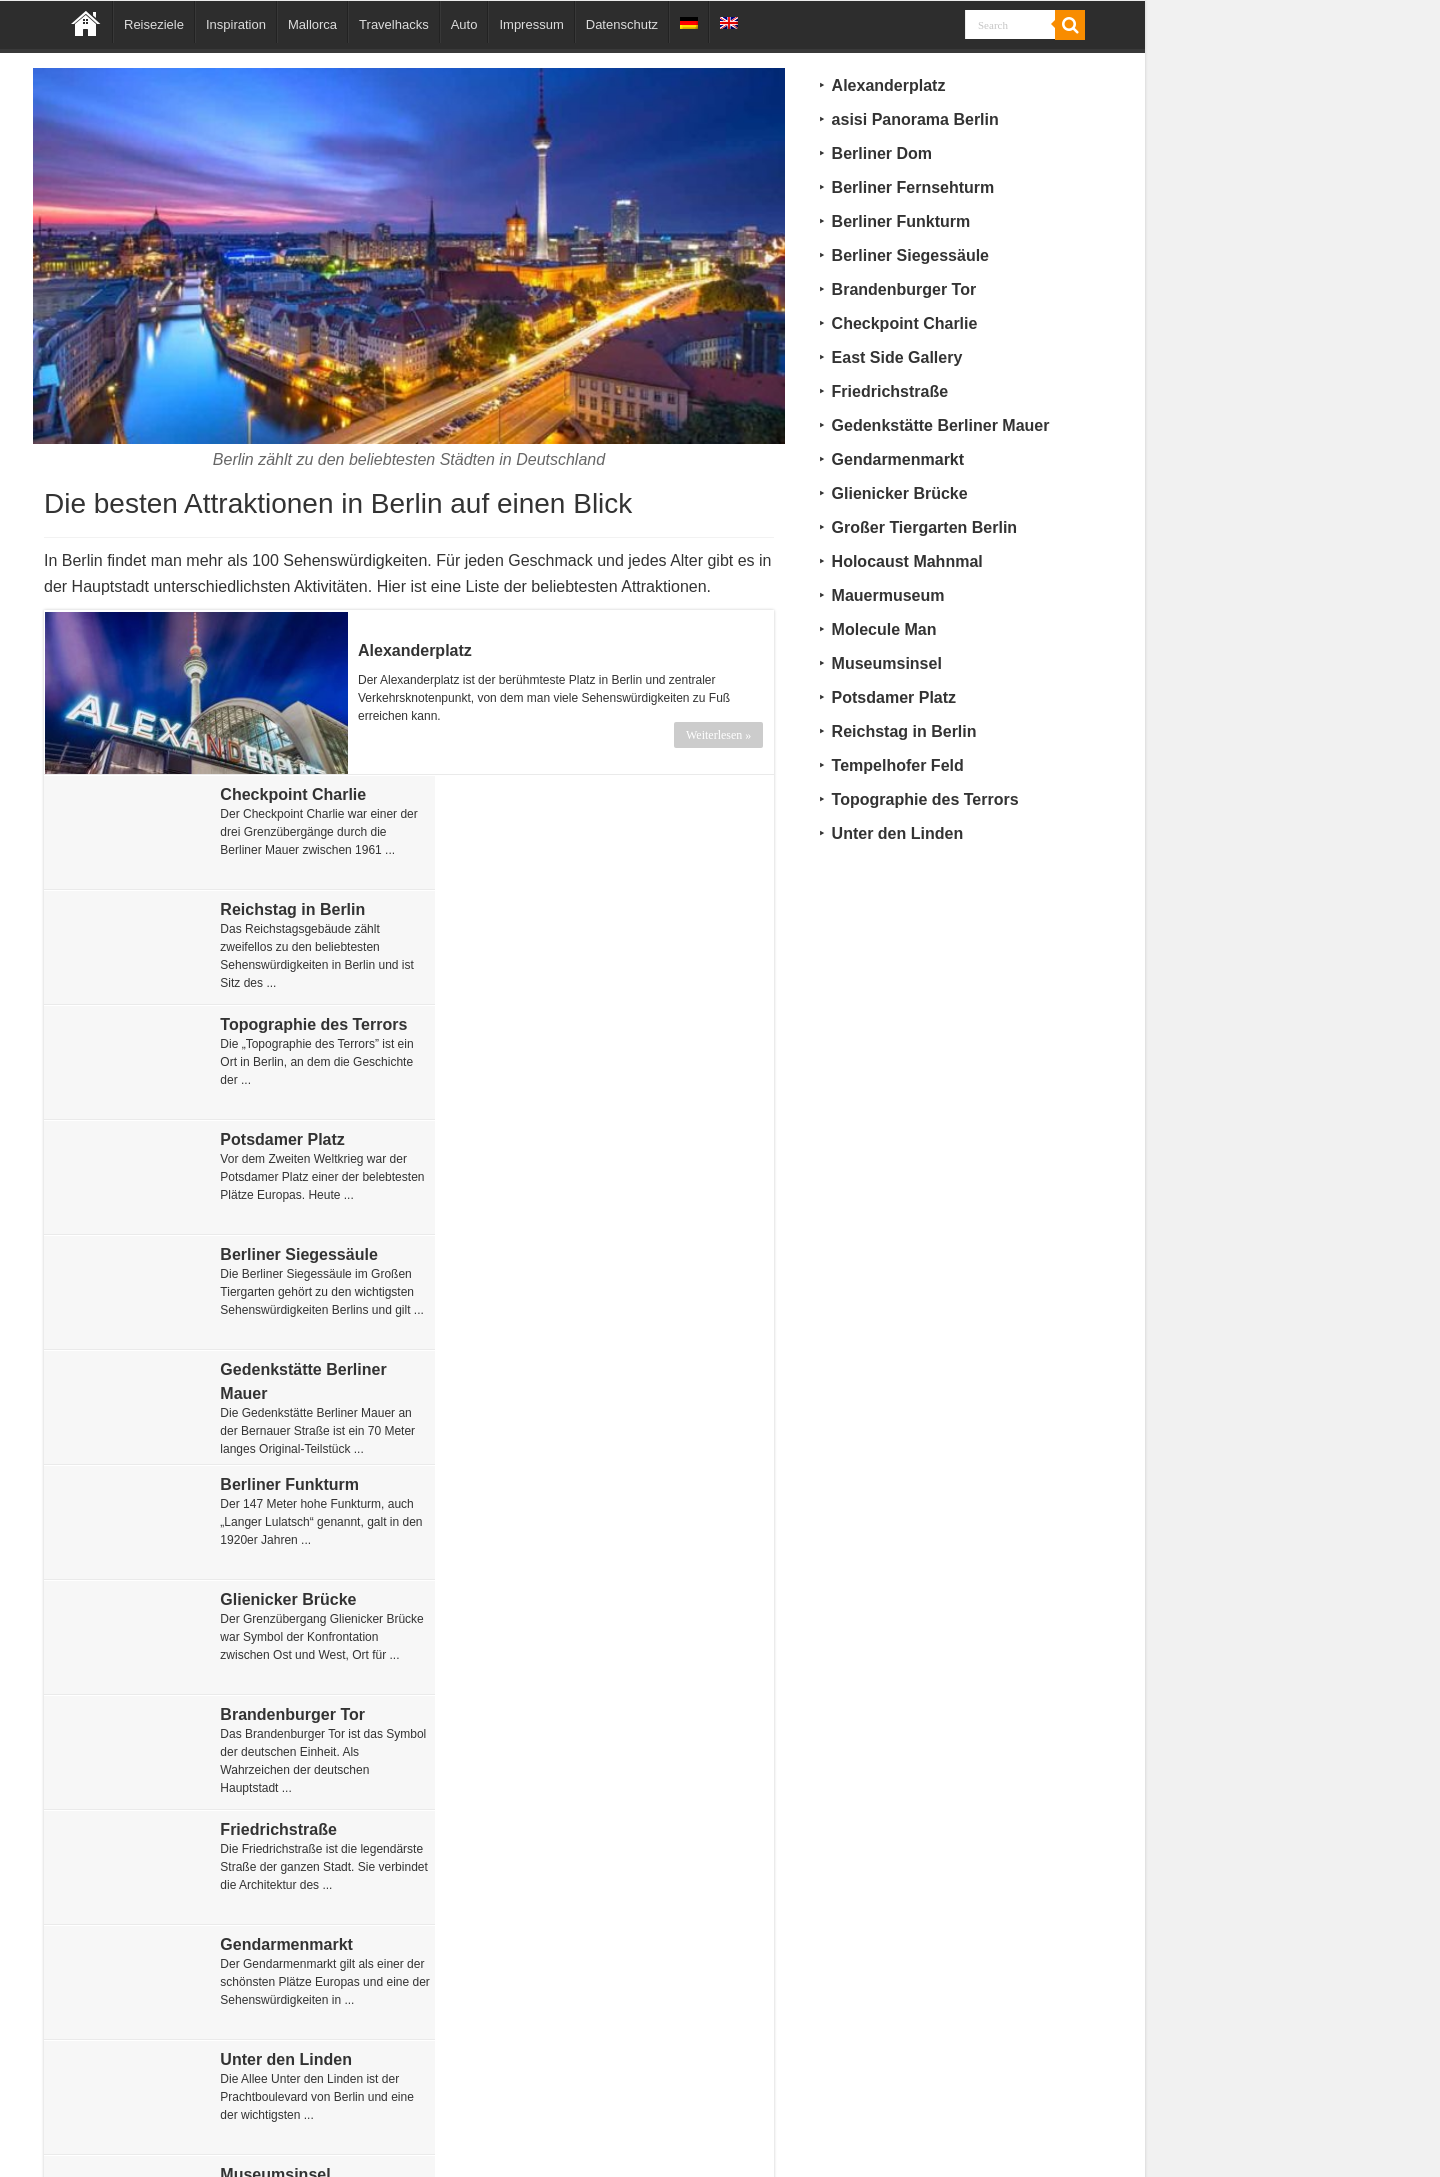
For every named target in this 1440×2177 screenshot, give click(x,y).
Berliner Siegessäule (287, 1023)
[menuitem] (688, 22)
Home (86, 22)
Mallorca (312, 24)
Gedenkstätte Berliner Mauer (941, 425)
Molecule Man (626, 1713)
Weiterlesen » (719, 734)
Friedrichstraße (632, 1253)
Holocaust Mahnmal (649, 1598)
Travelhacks (394, 24)
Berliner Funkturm (278, 1138)
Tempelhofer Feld (275, 1943)
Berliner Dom (624, 1943)
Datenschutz (622, 24)
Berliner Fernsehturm (655, 1828)
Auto (464, 24)
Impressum (531, 24)
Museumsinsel (264, 1483)
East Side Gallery (274, 1598)
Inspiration (236, 24)
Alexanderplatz (415, 649)
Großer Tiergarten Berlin (302, 1828)
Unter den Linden (640, 1368)
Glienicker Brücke (642, 1138)
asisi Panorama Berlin (292, 1713)
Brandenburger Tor (281, 1253)
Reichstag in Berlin (646, 793)
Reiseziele (154, 24)
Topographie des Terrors (302, 908)
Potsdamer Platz (636, 908)
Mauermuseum (630, 1483)
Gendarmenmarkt (275, 1368)
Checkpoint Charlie (282, 793)
